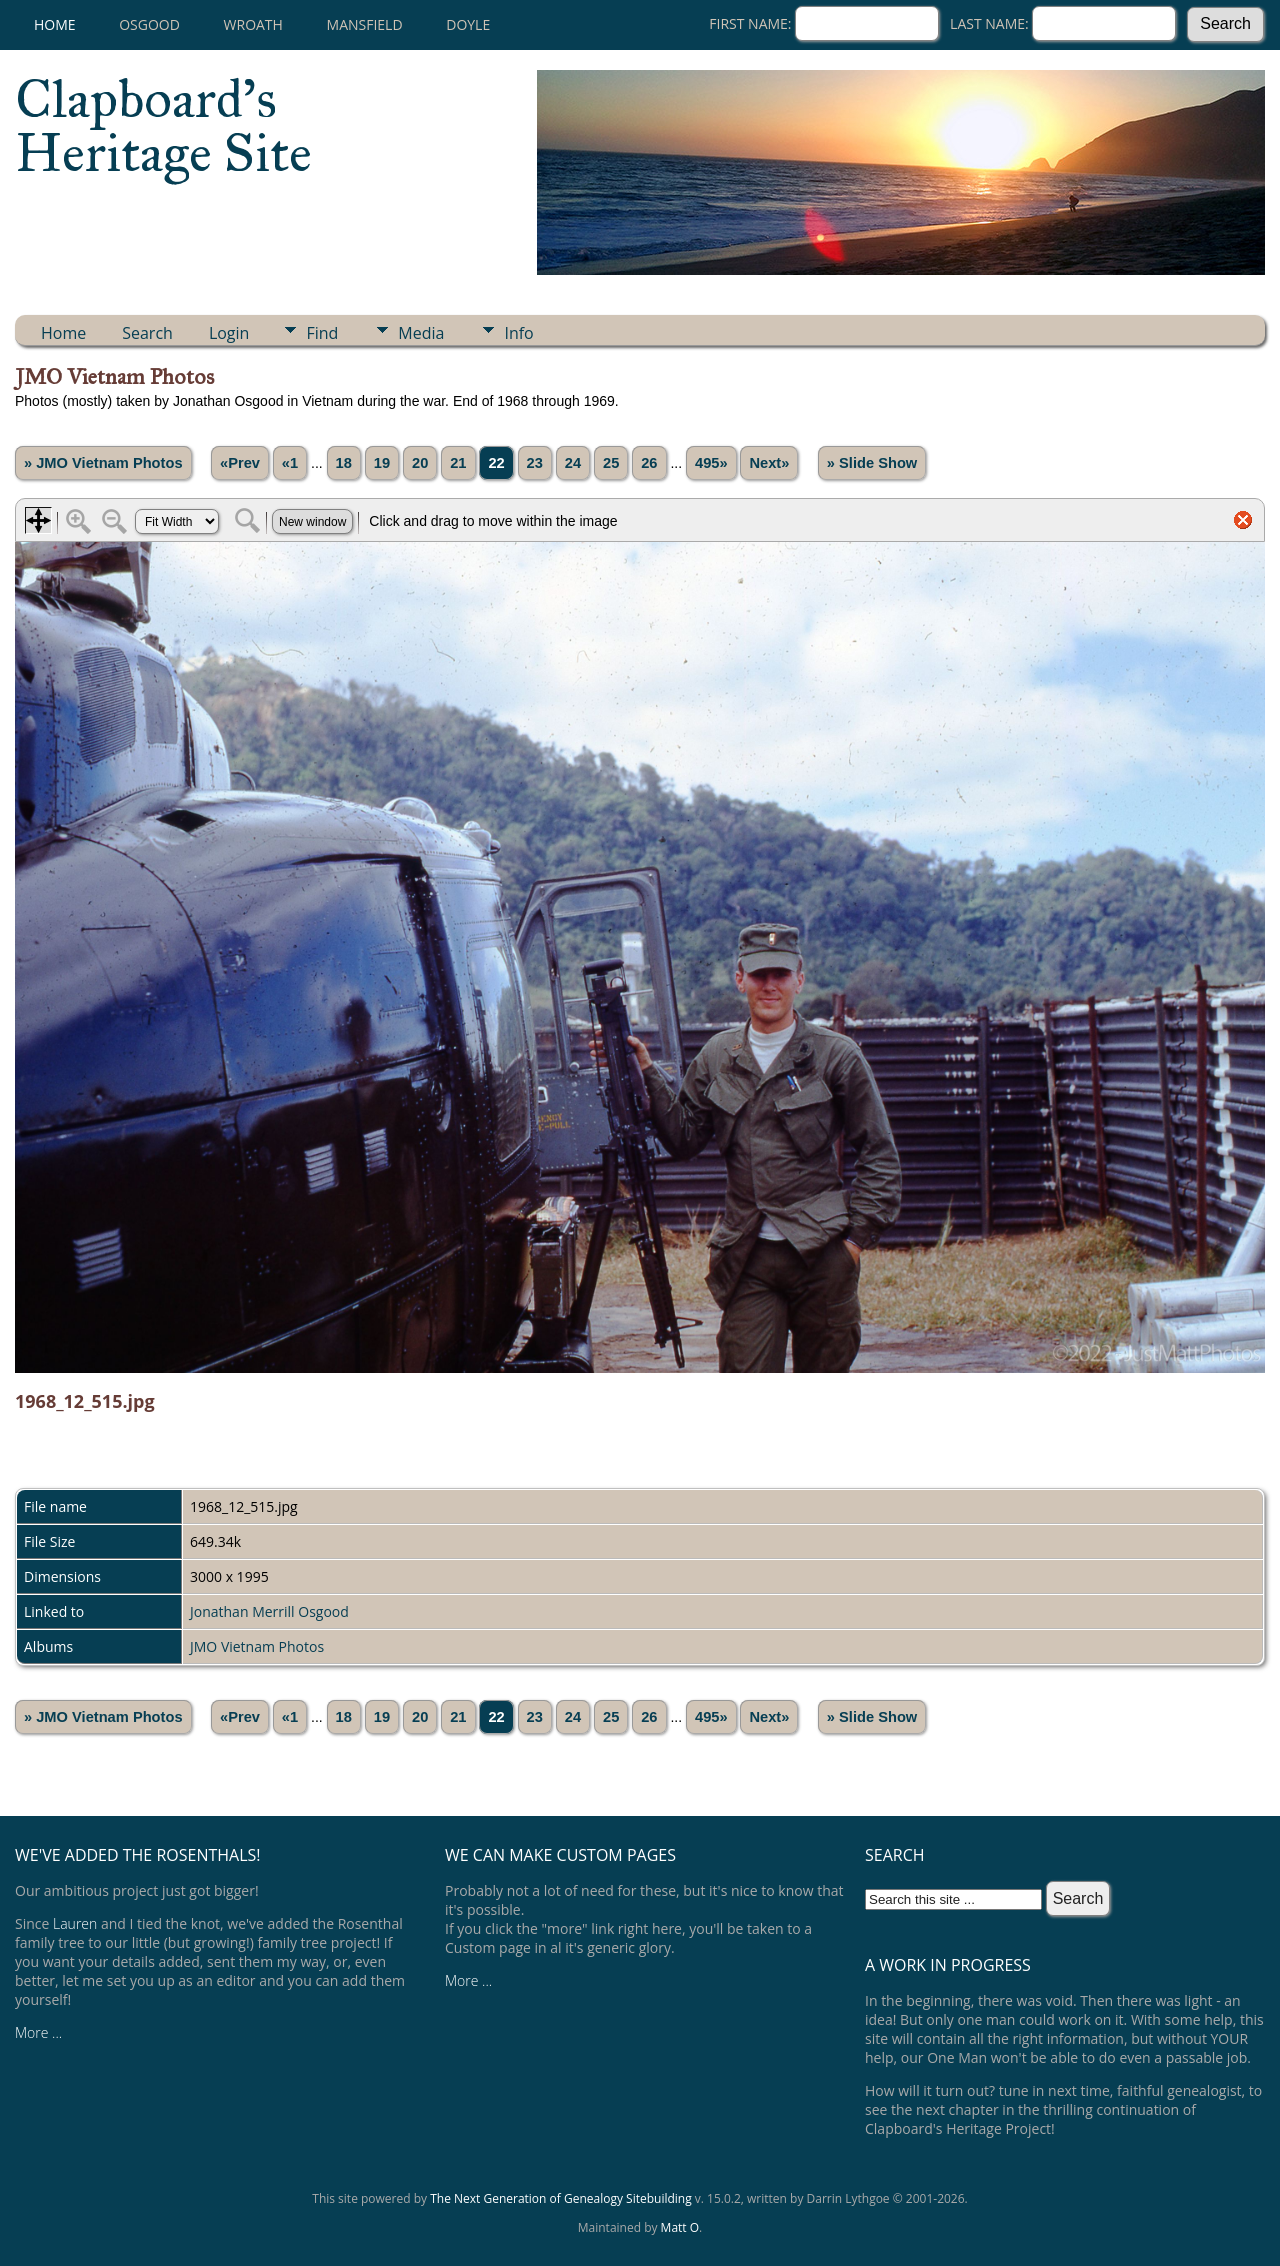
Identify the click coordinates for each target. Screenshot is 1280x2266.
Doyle (468, 24)
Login (229, 333)
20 (420, 463)
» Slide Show (872, 463)
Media (421, 333)
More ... (38, 2032)
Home (55, 24)
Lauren (75, 1923)
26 (649, 463)
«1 (290, 463)
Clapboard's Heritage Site (163, 126)
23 (535, 463)
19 (382, 463)
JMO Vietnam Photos (257, 1646)
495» (711, 463)
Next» (769, 463)
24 (573, 463)
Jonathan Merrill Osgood (269, 1611)
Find (322, 333)
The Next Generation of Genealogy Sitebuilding (561, 2198)
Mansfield (365, 24)
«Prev (240, 463)
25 (611, 463)
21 (458, 463)
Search (147, 333)
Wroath (253, 24)
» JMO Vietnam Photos (103, 463)
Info (518, 333)
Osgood (149, 24)
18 (344, 463)
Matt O (680, 2227)
